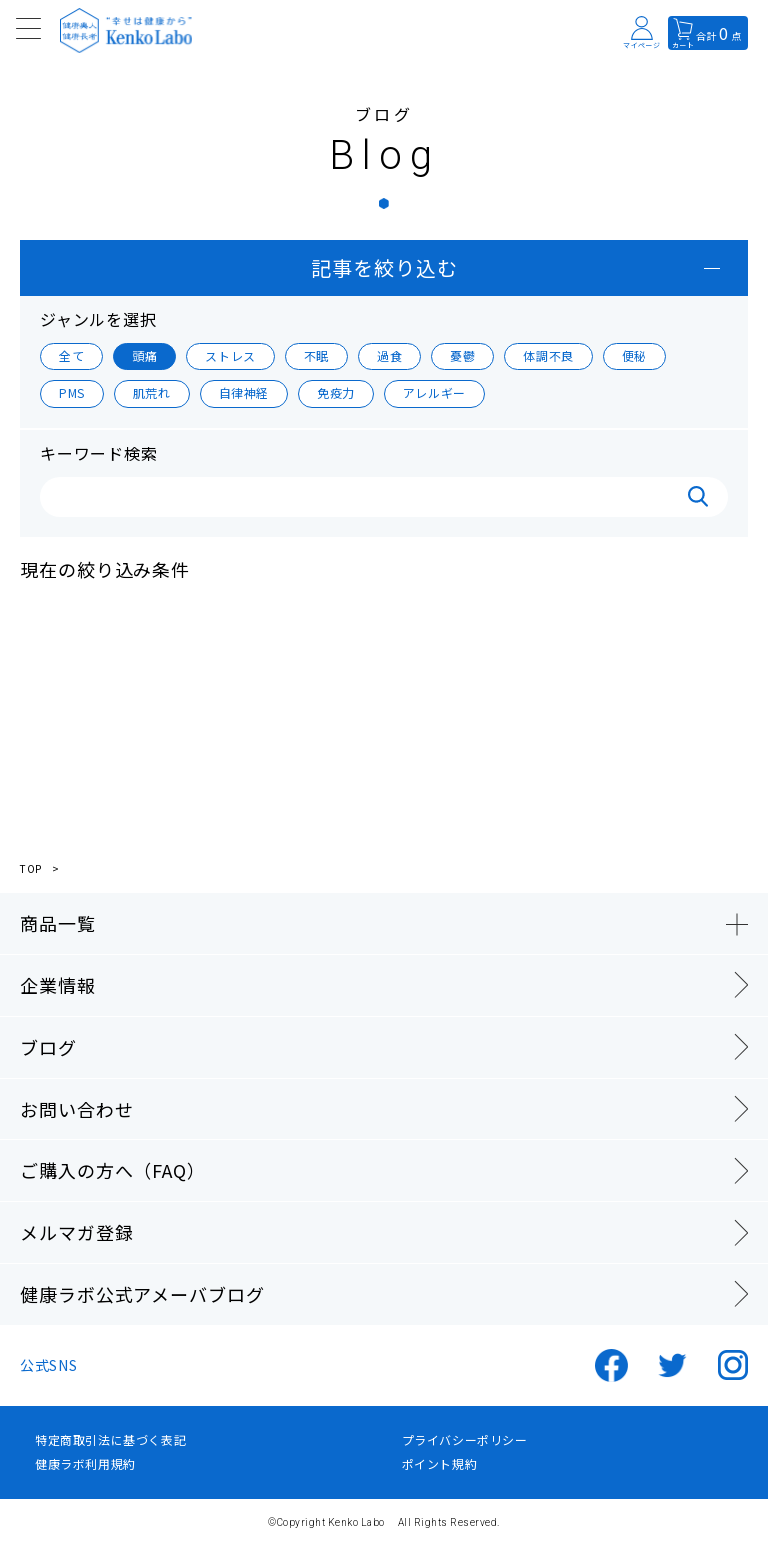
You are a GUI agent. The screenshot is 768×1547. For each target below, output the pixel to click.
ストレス (230, 355)
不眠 (316, 355)
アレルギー (434, 392)
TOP (31, 869)
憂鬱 (462, 355)
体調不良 (548, 355)
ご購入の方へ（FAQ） (113, 1170)
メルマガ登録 (76, 1232)
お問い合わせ (76, 1109)
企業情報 (58, 985)
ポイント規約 (440, 1464)
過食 (389, 355)
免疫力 (336, 392)
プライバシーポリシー (465, 1440)
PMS (72, 392)
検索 (698, 497)
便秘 (634, 355)
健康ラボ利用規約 (85, 1464)
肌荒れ (152, 392)
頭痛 (144, 355)
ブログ (48, 1047)
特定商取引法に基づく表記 (110, 1440)
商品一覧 (58, 923)
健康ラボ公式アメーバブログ (142, 1294)
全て (71, 355)
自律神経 (244, 392)
